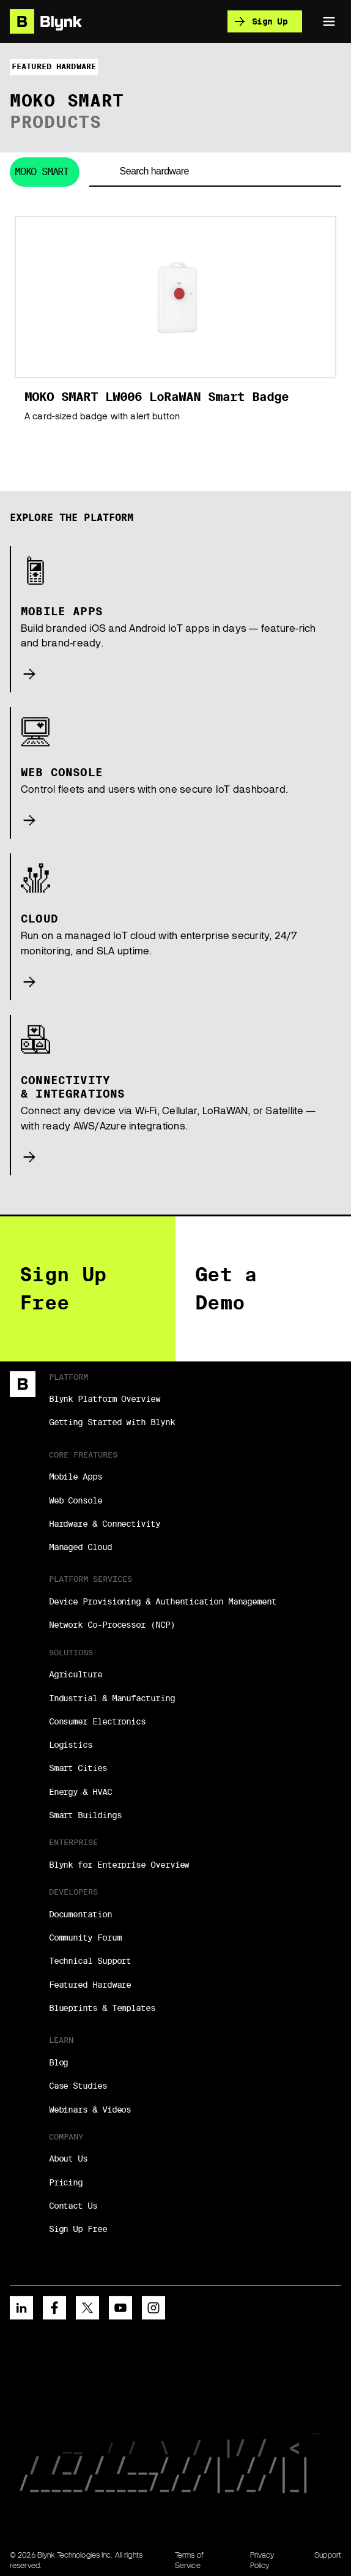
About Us (68, 2158)
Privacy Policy (262, 2560)
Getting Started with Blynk (112, 1422)
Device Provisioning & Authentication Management (162, 1601)
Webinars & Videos (90, 2109)
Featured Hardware (90, 1985)
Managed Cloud (80, 1547)
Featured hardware (54, 66)
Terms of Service (189, 2560)
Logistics (70, 1745)
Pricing (66, 2182)
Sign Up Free (78, 2229)
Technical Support (90, 1961)
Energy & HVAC (80, 1792)
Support (327, 2554)
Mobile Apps (75, 1476)
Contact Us (73, 2206)
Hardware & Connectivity (104, 1524)
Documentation (80, 1914)
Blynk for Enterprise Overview (119, 1865)
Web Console (75, 1500)
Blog (58, 2062)
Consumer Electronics (97, 1721)
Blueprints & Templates (102, 2008)
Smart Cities (78, 1768)
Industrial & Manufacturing (112, 1698)
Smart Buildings (85, 1815)
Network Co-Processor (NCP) (112, 1625)
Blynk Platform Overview (104, 1399)
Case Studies (78, 2086)
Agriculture (75, 1674)
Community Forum (85, 1937)
